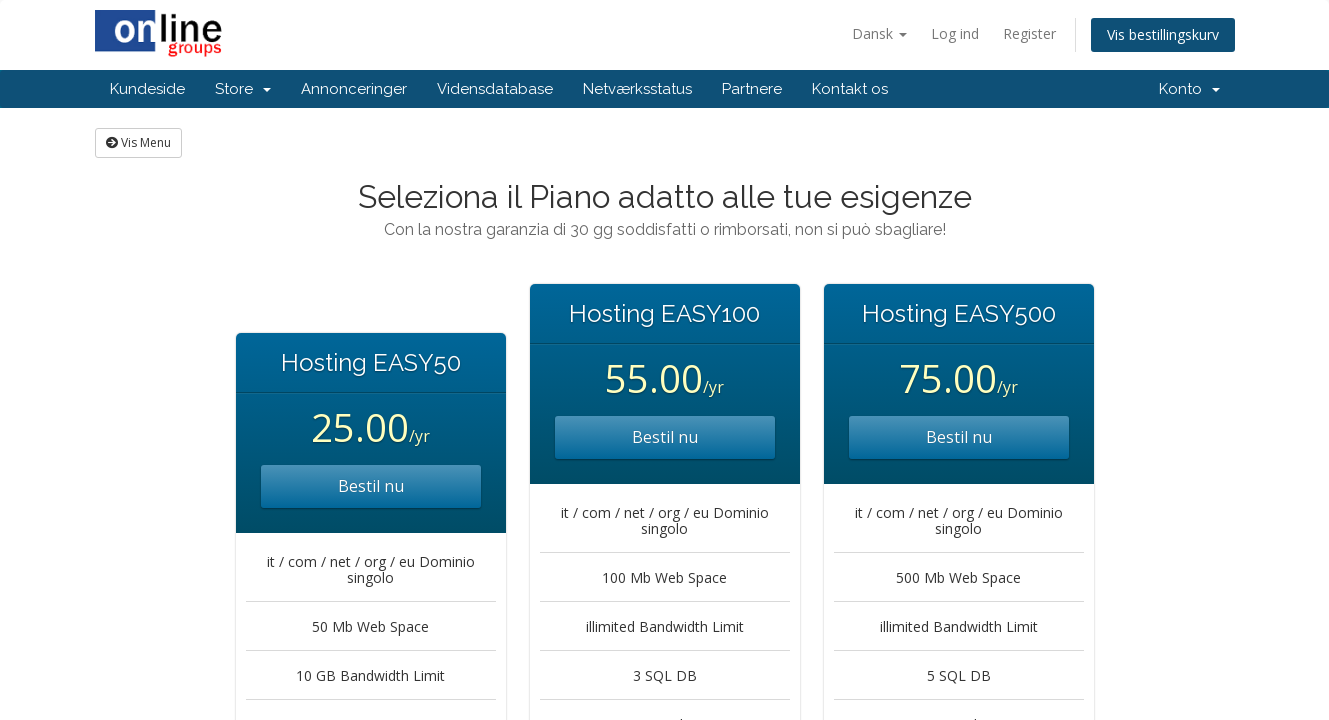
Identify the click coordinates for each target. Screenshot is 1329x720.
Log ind (955, 33)
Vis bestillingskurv (1163, 34)
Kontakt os (850, 89)
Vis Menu (138, 142)
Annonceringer (354, 89)
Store (243, 89)
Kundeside (147, 89)
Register (1029, 33)
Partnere (752, 89)
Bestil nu (371, 486)
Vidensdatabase (495, 89)
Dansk (879, 33)
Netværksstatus (637, 89)
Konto (1189, 89)
